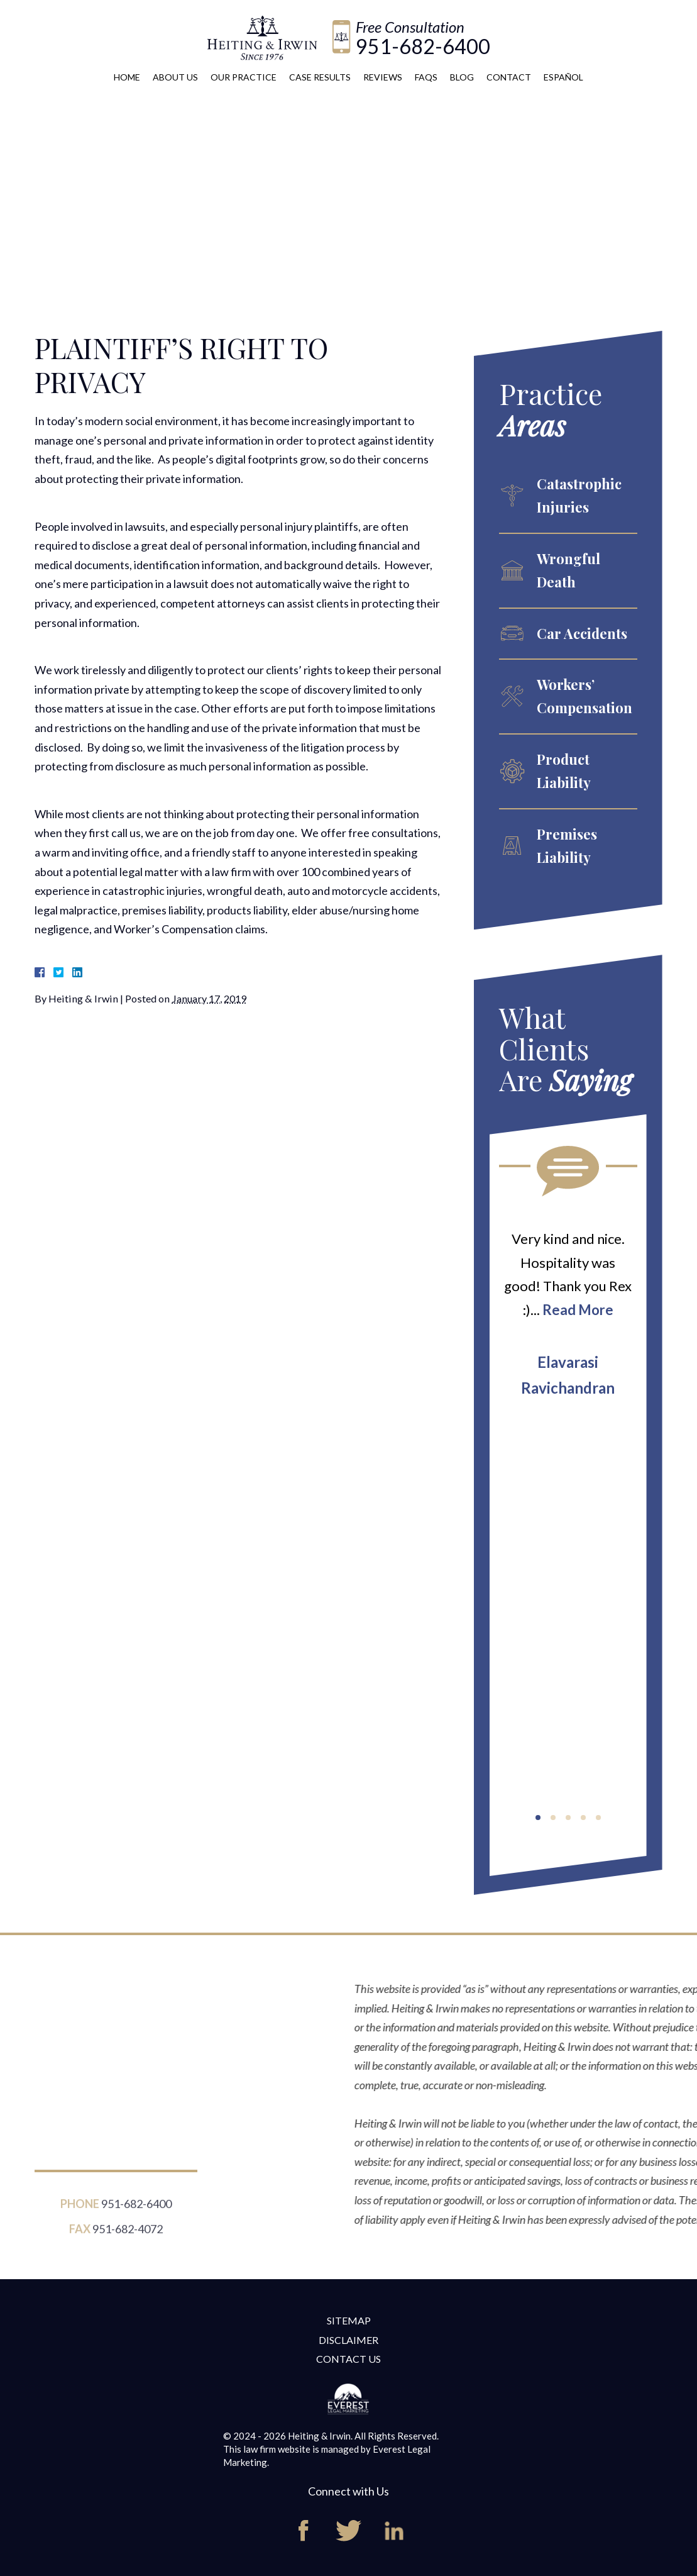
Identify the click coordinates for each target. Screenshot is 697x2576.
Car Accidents (582, 633)
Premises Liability (567, 845)
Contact (508, 77)
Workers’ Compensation (584, 696)
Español (563, 77)
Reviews (382, 77)
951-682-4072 (127, 2237)
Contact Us (348, 2359)
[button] (538, 1817)
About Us (175, 77)
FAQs (426, 77)
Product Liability (564, 771)
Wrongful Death (568, 570)
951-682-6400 (423, 46)
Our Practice (244, 77)
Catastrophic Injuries (579, 495)
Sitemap (349, 2320)
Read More (577, 1309)
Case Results (320, 77)
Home (127, 77)
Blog (462, 77)
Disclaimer (348, 2340)
